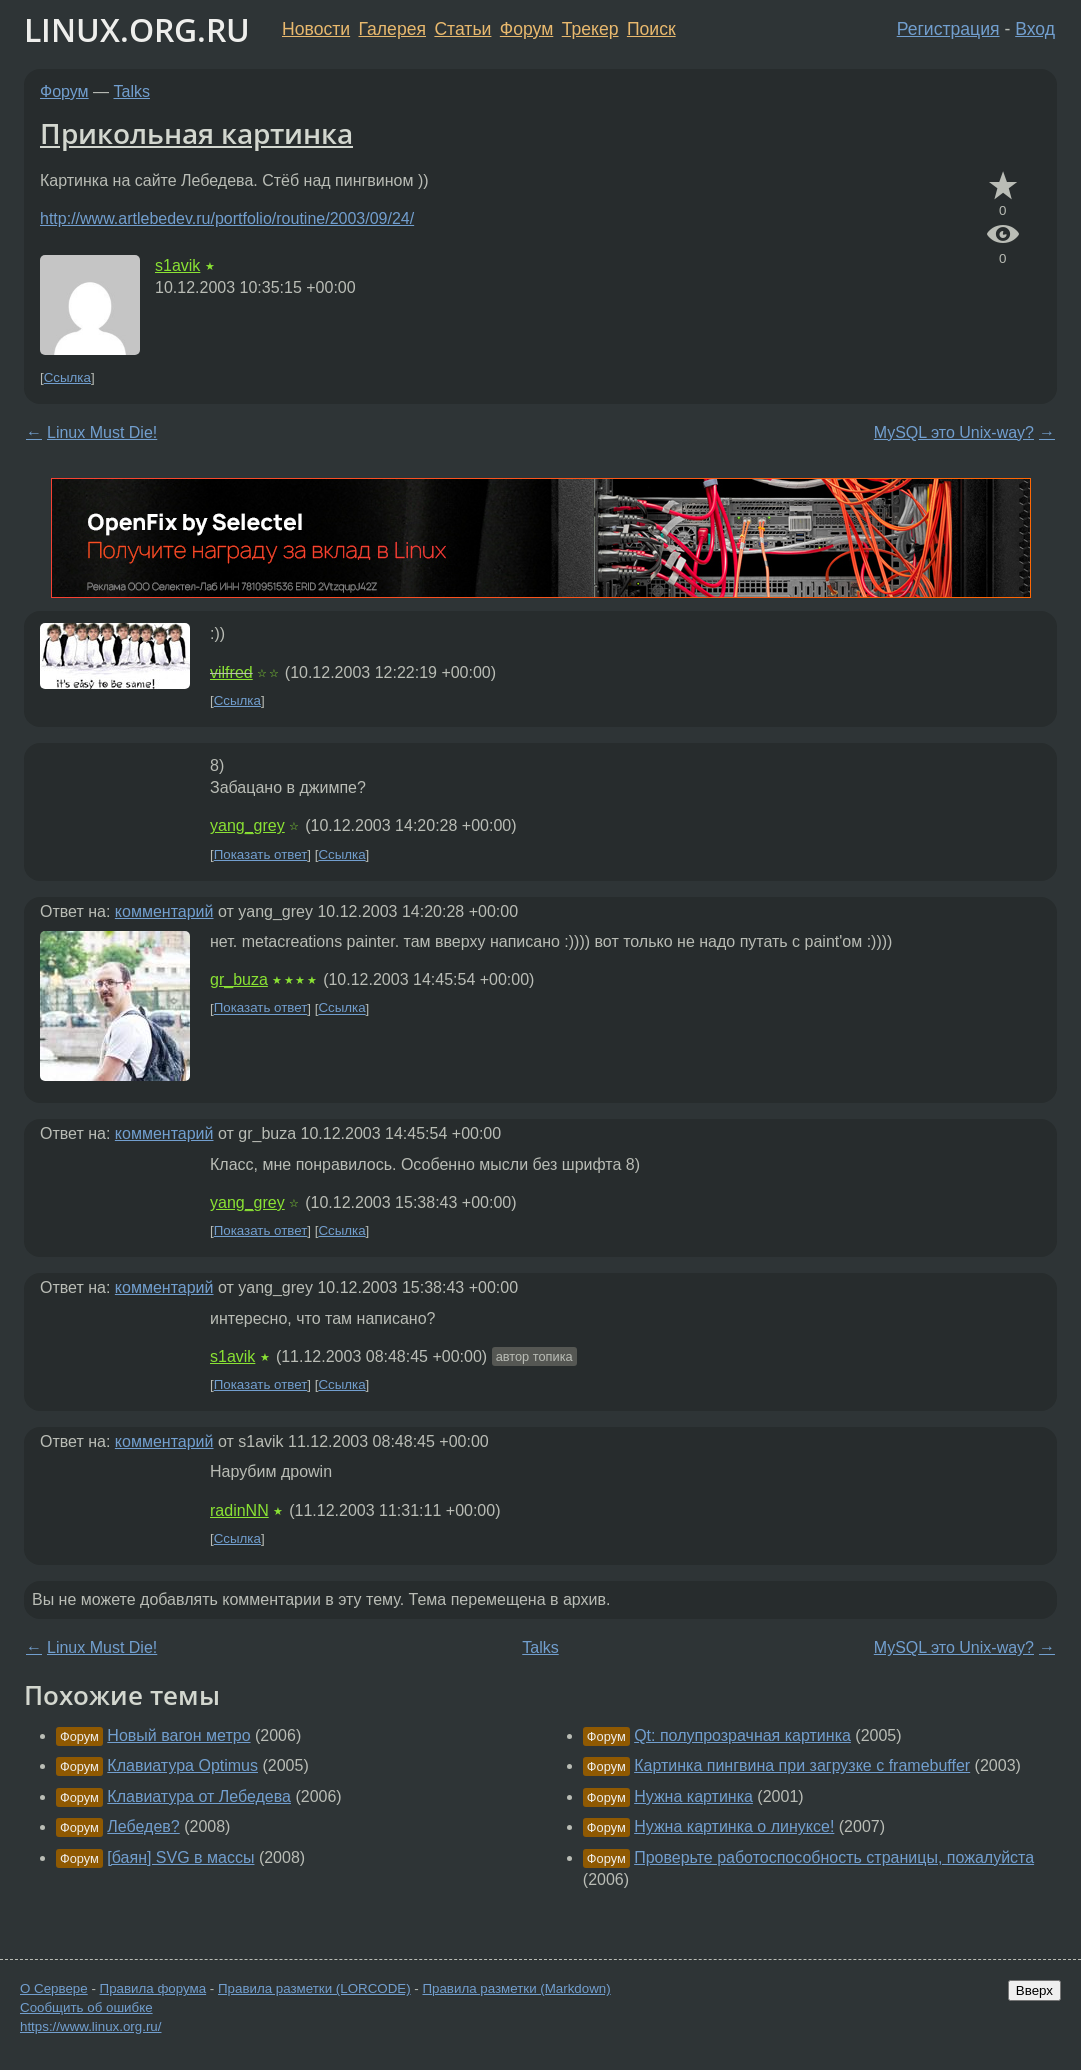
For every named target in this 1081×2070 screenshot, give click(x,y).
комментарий (164, 911)
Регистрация (948, 29)
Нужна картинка (693, 1796)
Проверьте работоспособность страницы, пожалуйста (834, 1857)
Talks (132, 91)
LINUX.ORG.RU (137, 29)
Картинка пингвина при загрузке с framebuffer (802, 1765)
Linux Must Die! (102, 432)
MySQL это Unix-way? (954, 432)
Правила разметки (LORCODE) (314, 1988)
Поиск (651, 29)
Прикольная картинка (196, 133)
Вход (1035, 29)
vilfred (231, 672)
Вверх (1034, 1990)
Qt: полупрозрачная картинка (742, 1735)
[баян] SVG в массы (180, 1857)
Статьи (462, 29)
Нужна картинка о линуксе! (734, 1826)
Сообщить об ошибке (86, 2007)
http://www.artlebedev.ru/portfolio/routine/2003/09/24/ (227, 218)
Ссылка (67, 377)
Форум (526, 29)
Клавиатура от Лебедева (199, 1796)
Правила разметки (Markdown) (516, 1988)
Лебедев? (143, 1826)
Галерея (392, 29)
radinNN (239, 1510)
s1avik (177, 265)
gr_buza (239, 979)
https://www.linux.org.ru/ (90, 2026)
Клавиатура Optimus (182, 1765)
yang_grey (247, 825)
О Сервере (54, 1988)
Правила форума (153, 1988)
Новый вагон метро (178, 1735)
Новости (316, 29)
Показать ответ (261, 854)
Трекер (590, 29)
